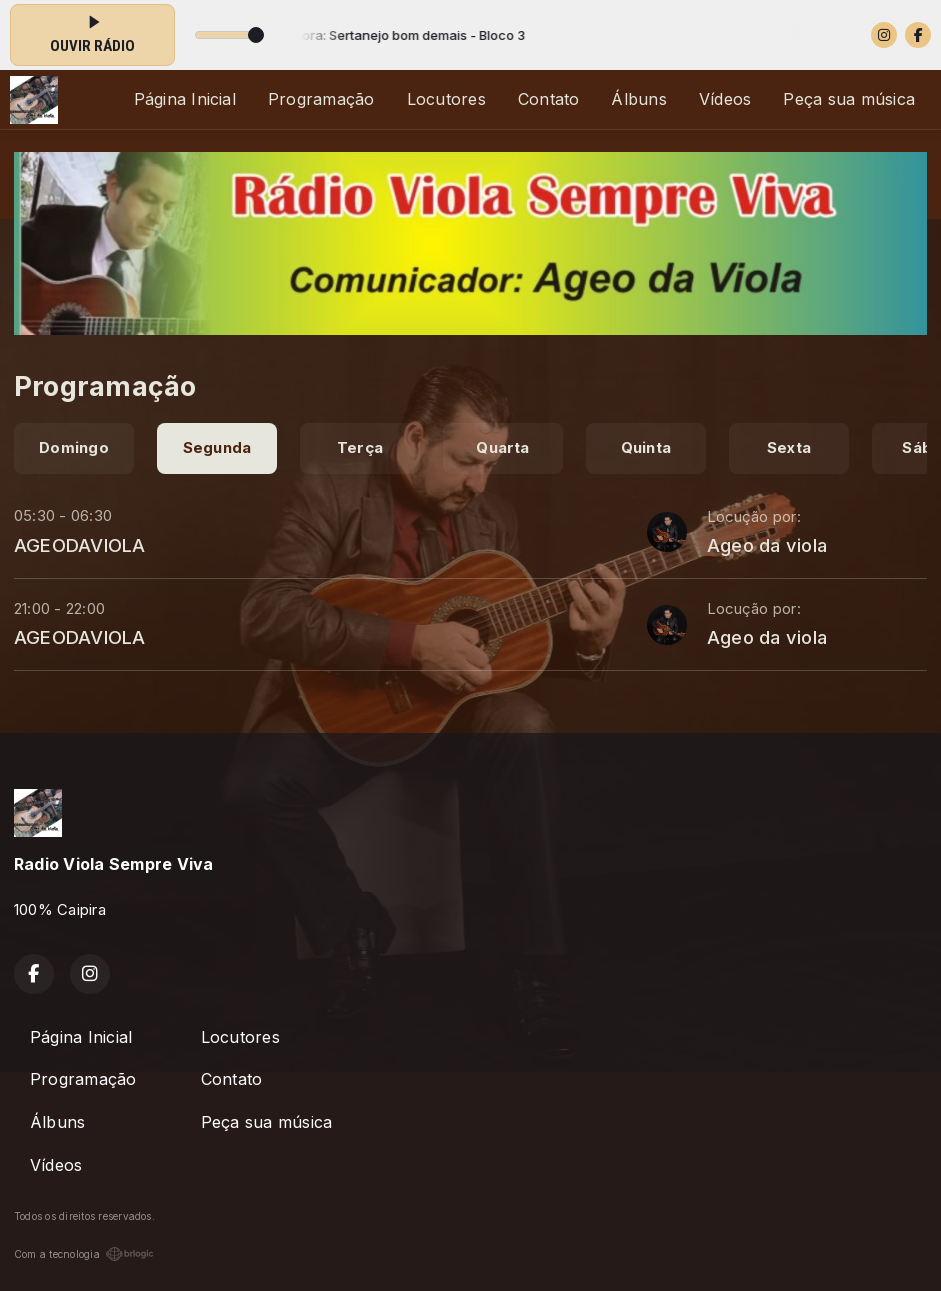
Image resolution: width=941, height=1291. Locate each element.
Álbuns (638, 99)
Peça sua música (849, 99)
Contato (549, 99)
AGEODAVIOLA (80, 545)
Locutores (446, 99)
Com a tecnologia (84, 1254)
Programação (321, 99)
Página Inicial (185, 99)
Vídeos (725, 99)
